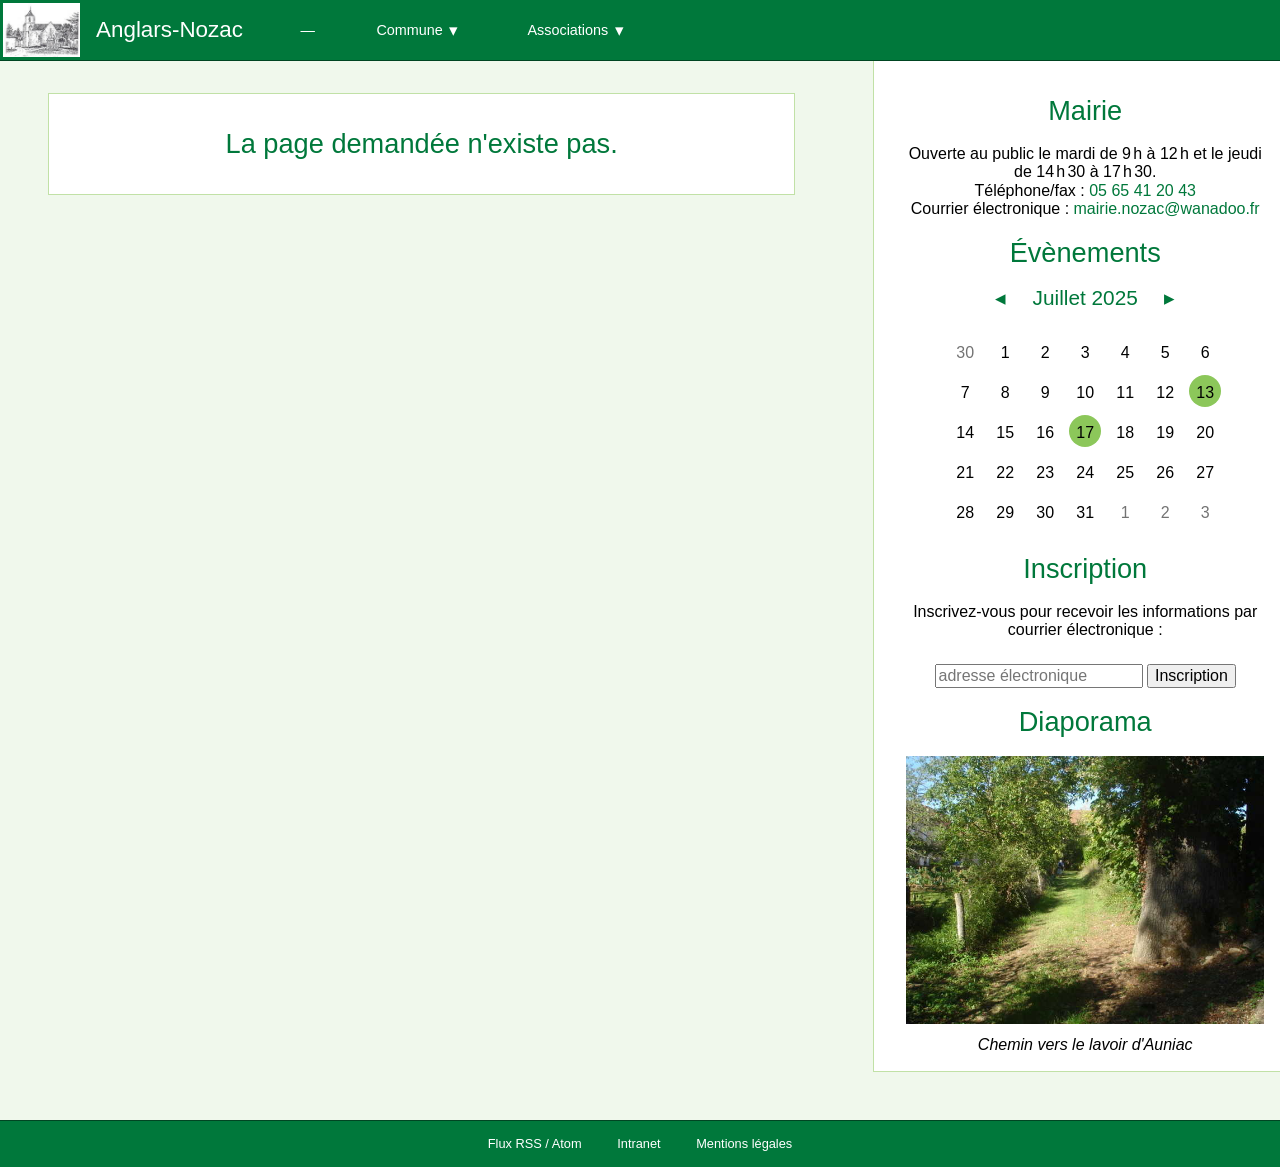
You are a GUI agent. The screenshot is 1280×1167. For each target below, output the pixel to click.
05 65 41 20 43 (1142, 190)
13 (1205, 392)
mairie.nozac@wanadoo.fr (1167, 208)
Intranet (638, 1143)
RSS (529, 1143)
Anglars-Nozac (169, 29)
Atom (567, 1143)
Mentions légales (744, 1143)
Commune (409, 30)
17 (1085, 432)
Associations (567, 30)
